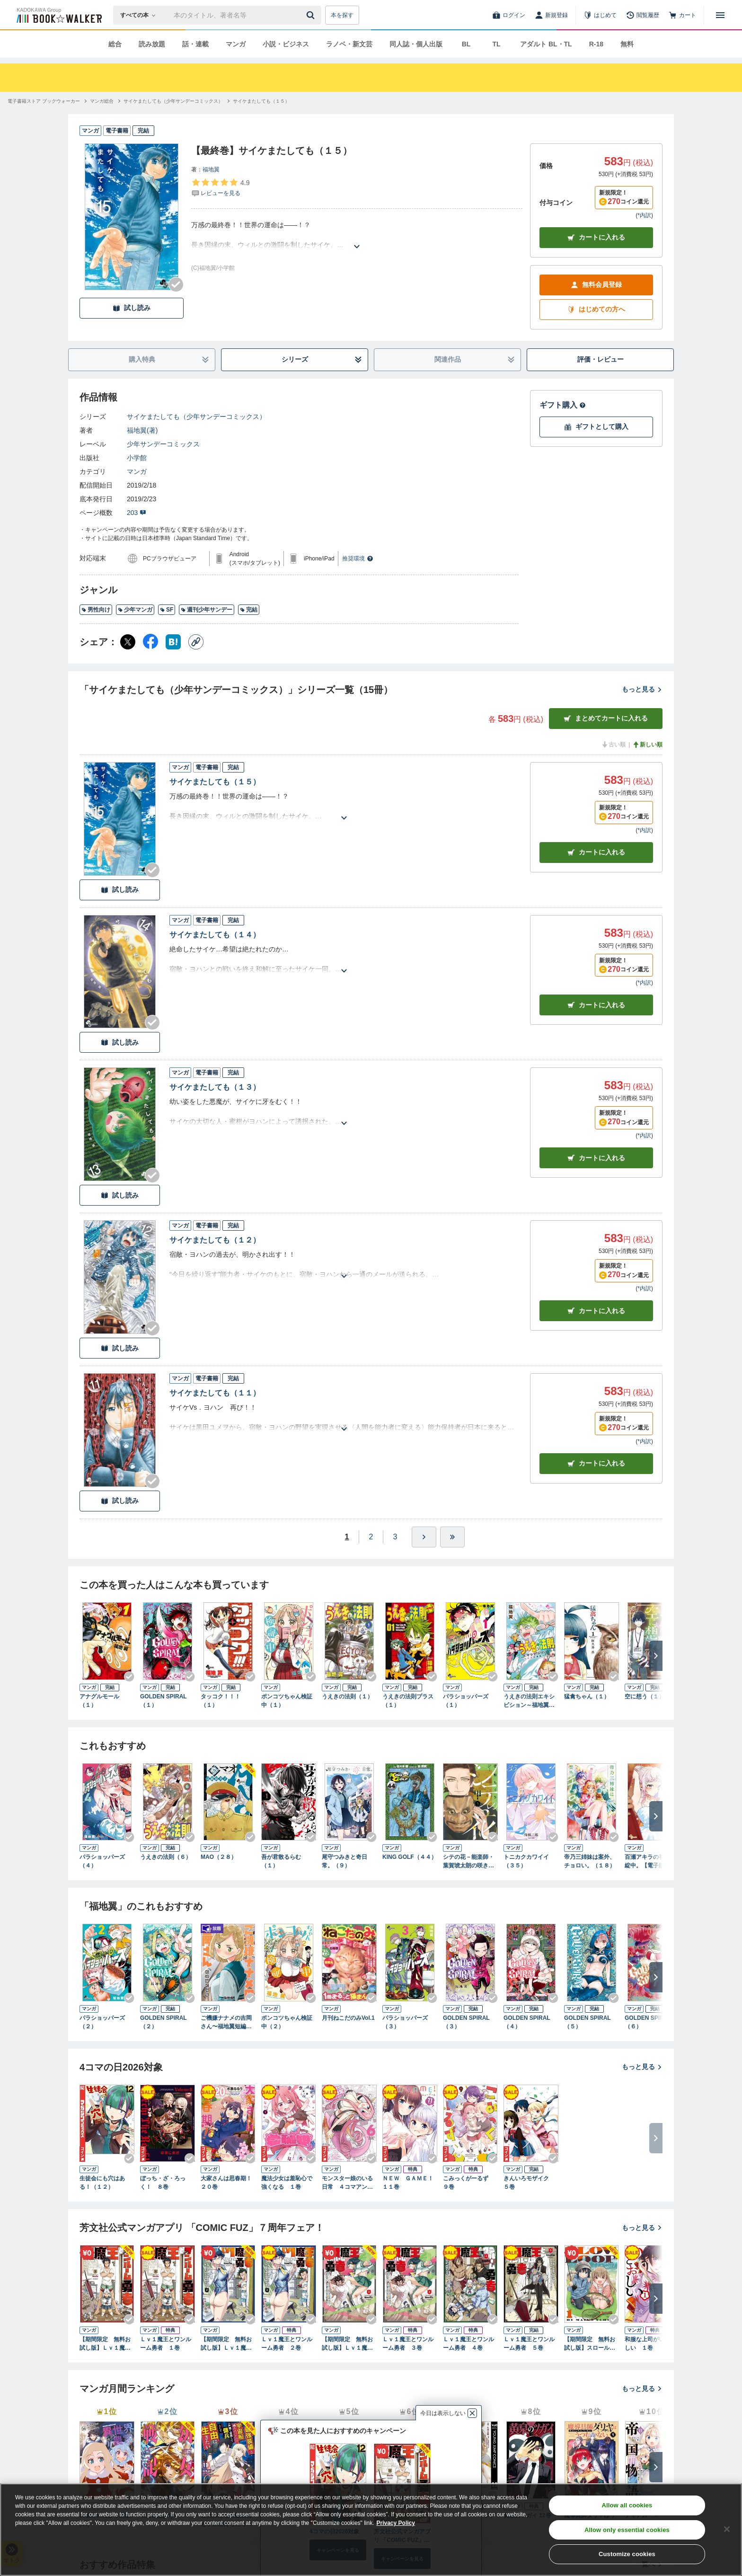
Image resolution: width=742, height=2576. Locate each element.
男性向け (95, 609)
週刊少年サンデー (206, 609)
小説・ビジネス (286, 44)
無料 (627, 44)
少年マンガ (135, 609)
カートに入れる (596, 237)
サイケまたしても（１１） (214, 1393)
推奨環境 (357, 558)
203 (136, 512)
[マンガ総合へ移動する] (102, 101)
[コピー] (196, 641)
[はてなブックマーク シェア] (173, 641)
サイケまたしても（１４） (214, 935)
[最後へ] (452, 1537)
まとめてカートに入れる (606, 718)
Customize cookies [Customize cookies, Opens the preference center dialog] (627, 2554)
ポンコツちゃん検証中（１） (286, 1700)
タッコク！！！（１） (220, 1700)
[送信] (312, 15)
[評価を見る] (220, 187)
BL (466, 44)
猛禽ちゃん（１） (587, 1696)
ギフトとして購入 (596, 427)
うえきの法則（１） (347, 1696)
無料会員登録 (596, 285)
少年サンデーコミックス (163, 444)
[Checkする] (176, 284)
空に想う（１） (644, 1696)
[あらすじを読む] (356, 235)
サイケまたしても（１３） (214, 1087)
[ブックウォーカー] (58, 15)
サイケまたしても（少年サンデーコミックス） (196, 416)
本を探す (342, 15)
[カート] (682, 15)
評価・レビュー (600, 359)
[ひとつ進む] (424, 1537)
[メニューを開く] (720, 15)
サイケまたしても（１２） (214, 1240)
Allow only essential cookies (627, 2529)
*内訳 (644, 215)
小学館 (137, 458)
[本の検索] (141, 15)
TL (496, 44)
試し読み (131, 308)
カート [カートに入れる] (596, 852)
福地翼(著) (142, 430)
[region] (371, 2529)
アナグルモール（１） (99, 1700)
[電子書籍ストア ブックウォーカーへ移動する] (44, 101)
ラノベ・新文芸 (349, 44)
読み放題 (152, 44)
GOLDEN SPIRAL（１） (163, 1700)
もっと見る (642, 689)
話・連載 (195, 44)
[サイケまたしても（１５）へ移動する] (261, 101)
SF (166, 609)
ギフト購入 (562, 405)
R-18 (596, 44)
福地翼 (211, 169)
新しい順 (647, 744)
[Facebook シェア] (150, 641)
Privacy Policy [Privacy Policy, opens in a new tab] (396, 2523)
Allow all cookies (626, 2505)
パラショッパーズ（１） (465, 1700)
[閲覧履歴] (642, 15)
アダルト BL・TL (546, 44)
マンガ (236, 44)
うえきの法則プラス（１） (407, 1700)
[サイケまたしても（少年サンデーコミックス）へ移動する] (173, 101)
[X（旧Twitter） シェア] (127, 641)
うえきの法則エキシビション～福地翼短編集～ (529, 1701)
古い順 (613, 744)
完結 (248, 609)
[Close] (726, 2529)
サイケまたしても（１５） (214, 782)
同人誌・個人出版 (415, 44)
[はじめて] (600, 15)
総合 (115, 44)
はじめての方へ (596, 309)
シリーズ (322, 359)
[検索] (312, 15)
